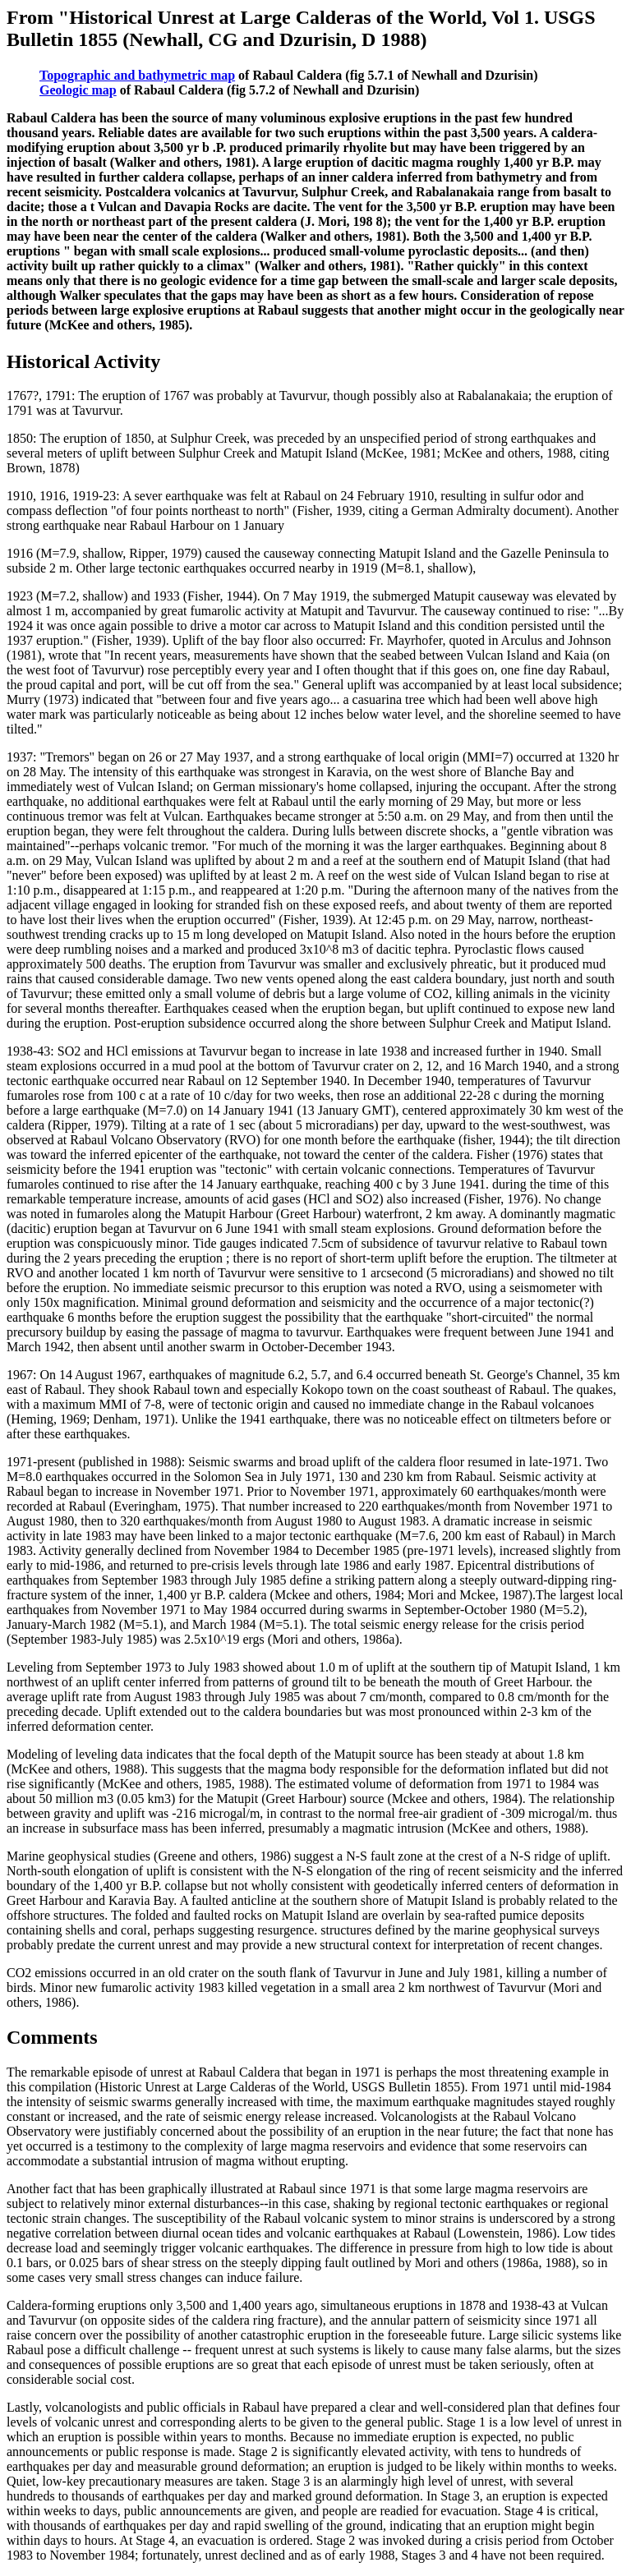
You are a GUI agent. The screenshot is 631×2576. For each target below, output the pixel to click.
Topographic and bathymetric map (137, 75)
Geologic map (78, 90)
